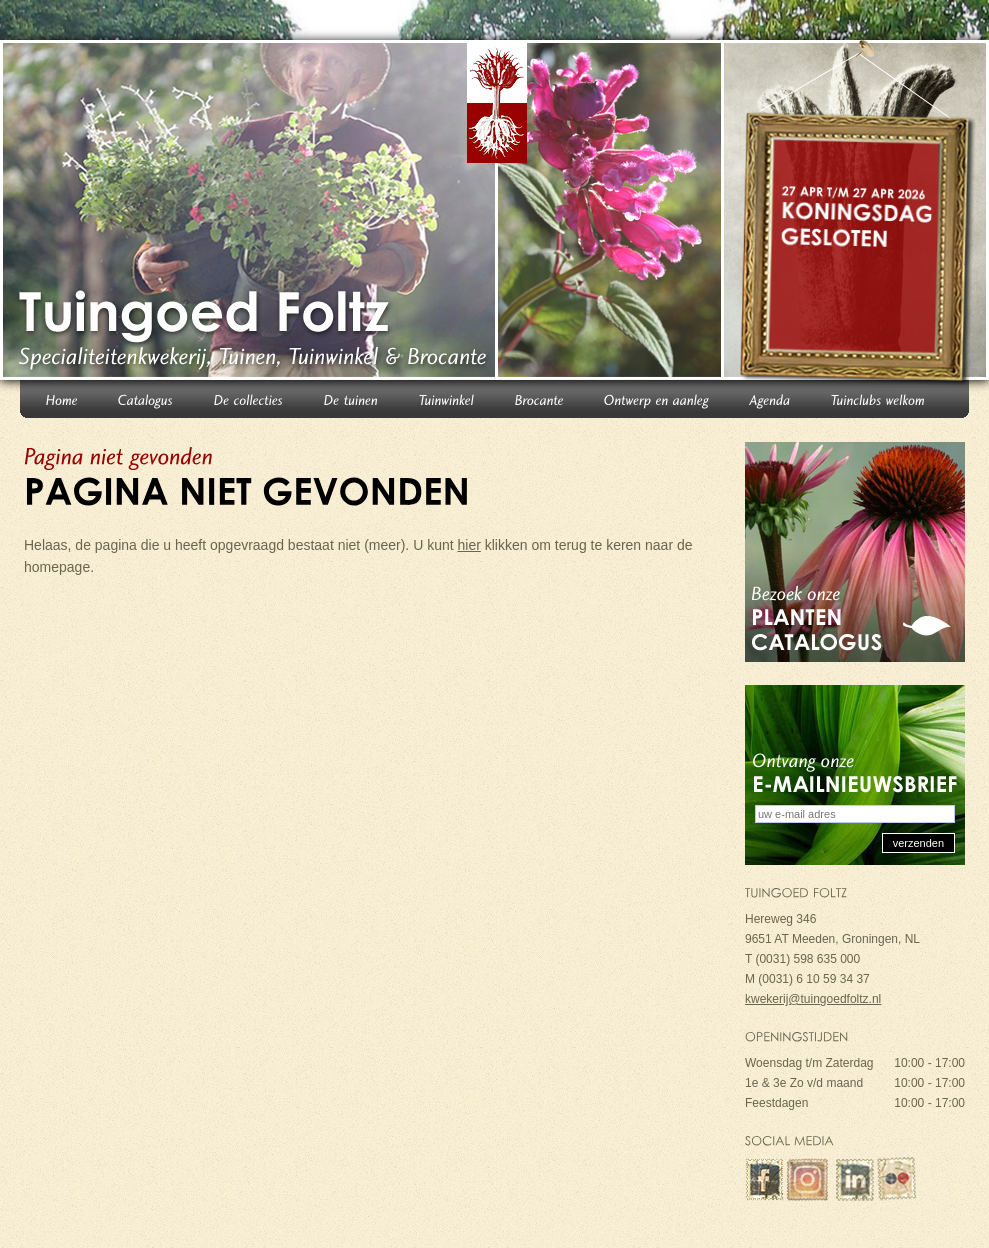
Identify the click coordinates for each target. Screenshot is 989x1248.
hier (469, 545)
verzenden (918, 843)
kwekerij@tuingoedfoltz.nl (813, 999)
